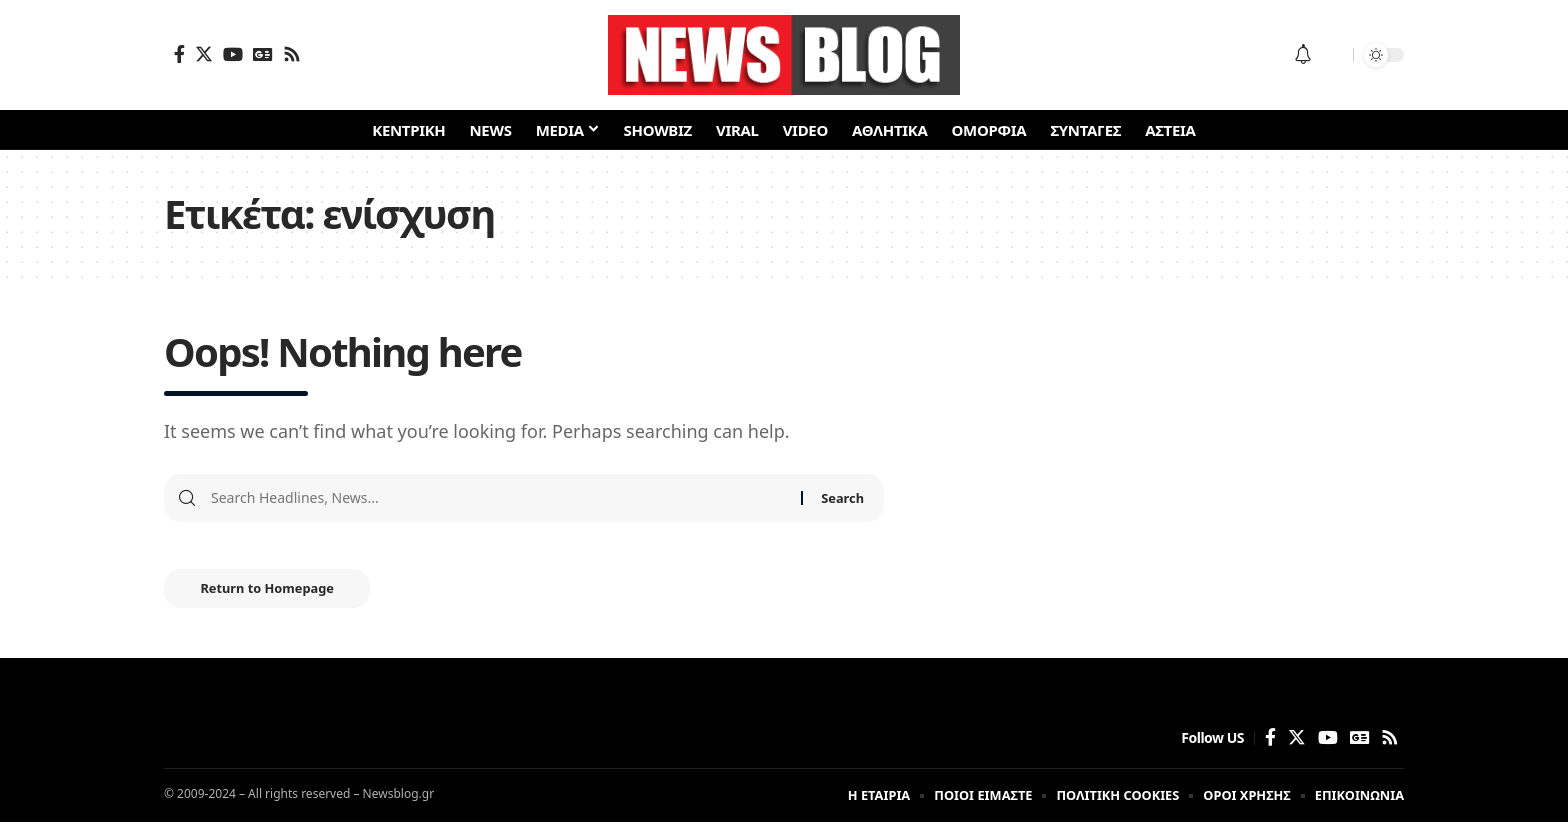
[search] (1333, 55)
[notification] (1303, 55)
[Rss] (292, 54)
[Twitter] (204, 54)
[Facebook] (179, 54)
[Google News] (263, 54)
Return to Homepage (272, 591)
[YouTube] (233, 54)
